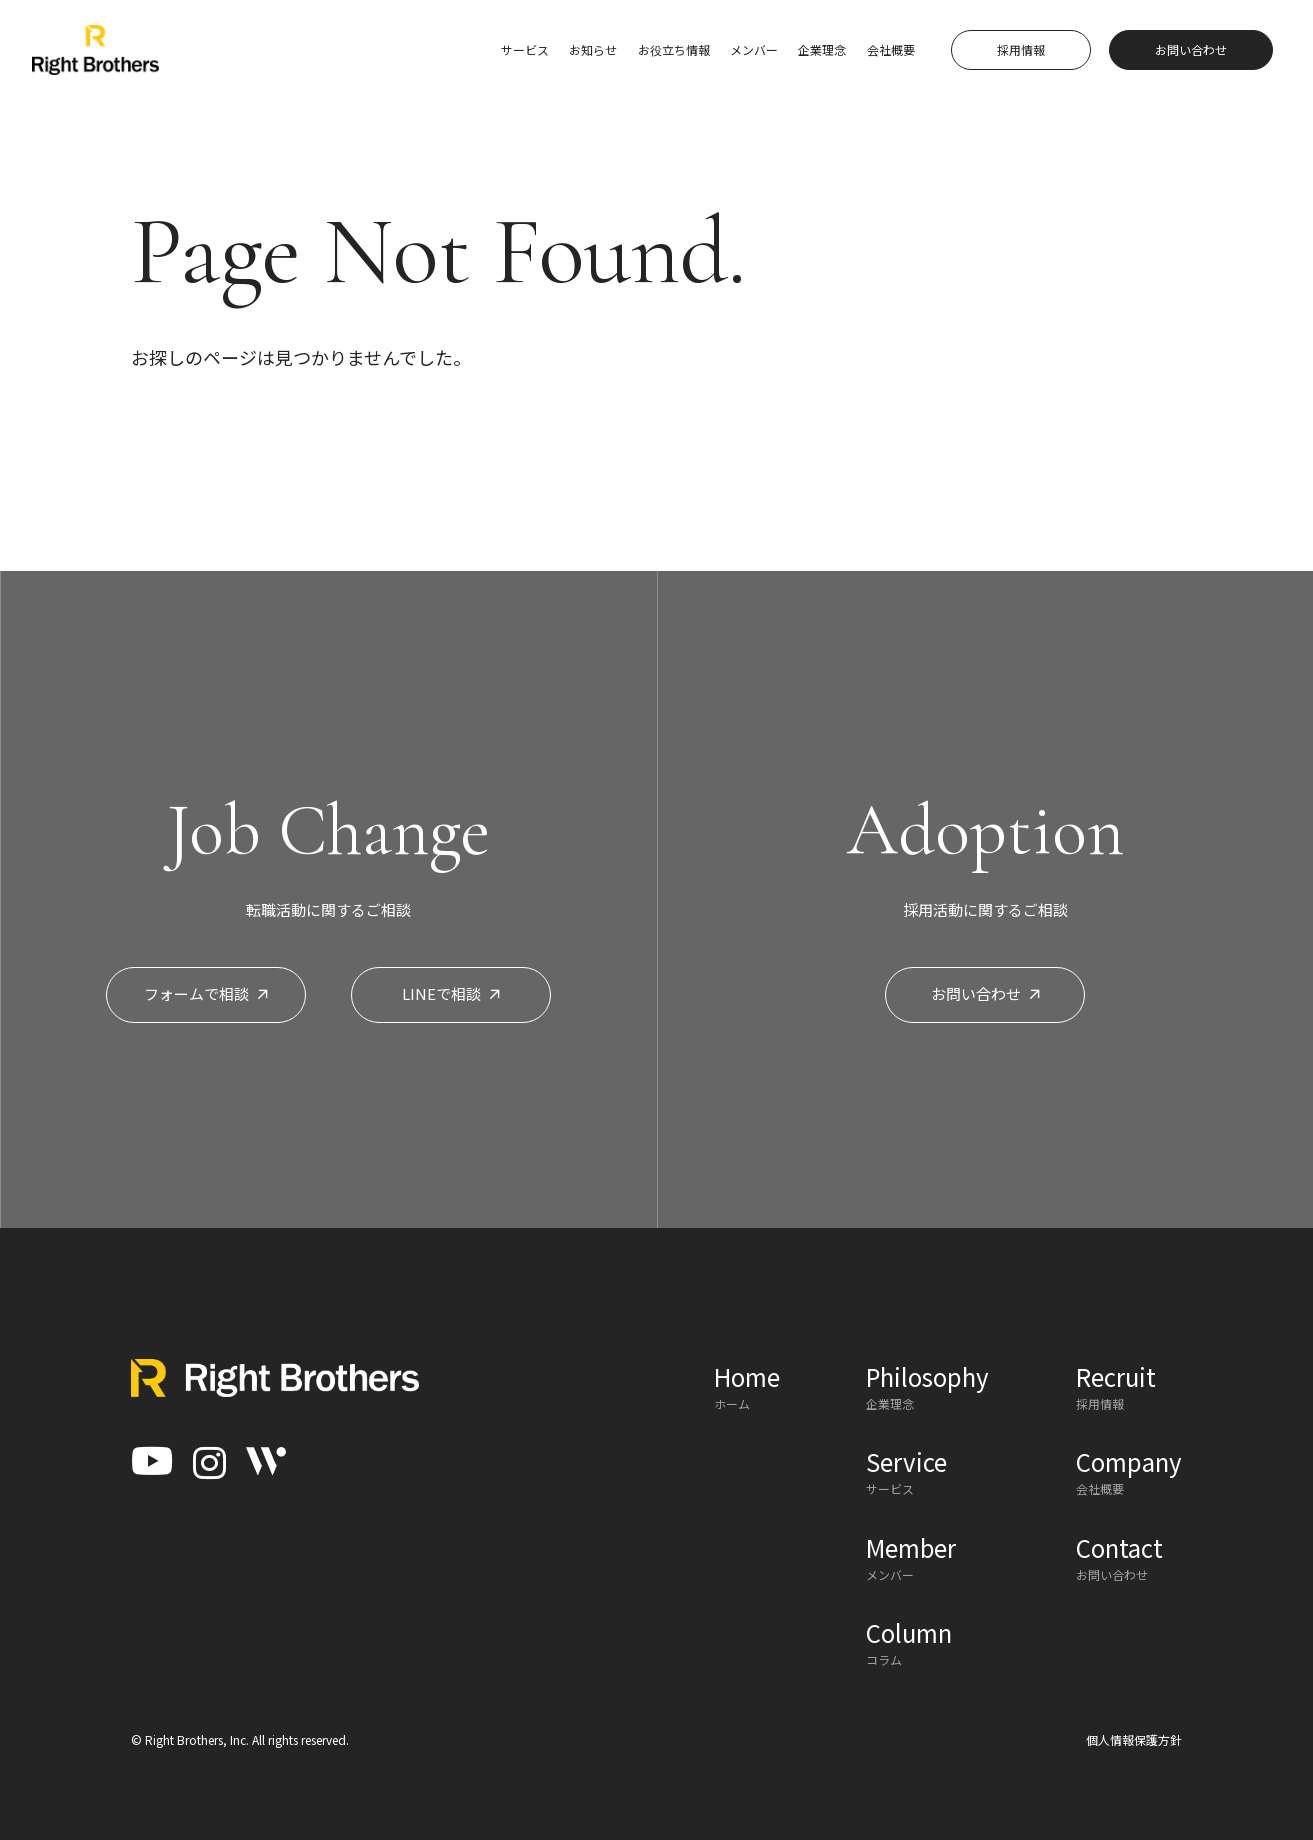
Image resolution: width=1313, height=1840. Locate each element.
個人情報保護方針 (1134, 1739)
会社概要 (891, 49)
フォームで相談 (206, 993)
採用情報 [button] (1021, 49)
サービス (525, 49)
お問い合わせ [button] (1191, 49)
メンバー (754, 49)
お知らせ (593, 49)
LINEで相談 (451, 993)
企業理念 (822, 49)
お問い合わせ (985, 993)
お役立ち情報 (674, 49)
